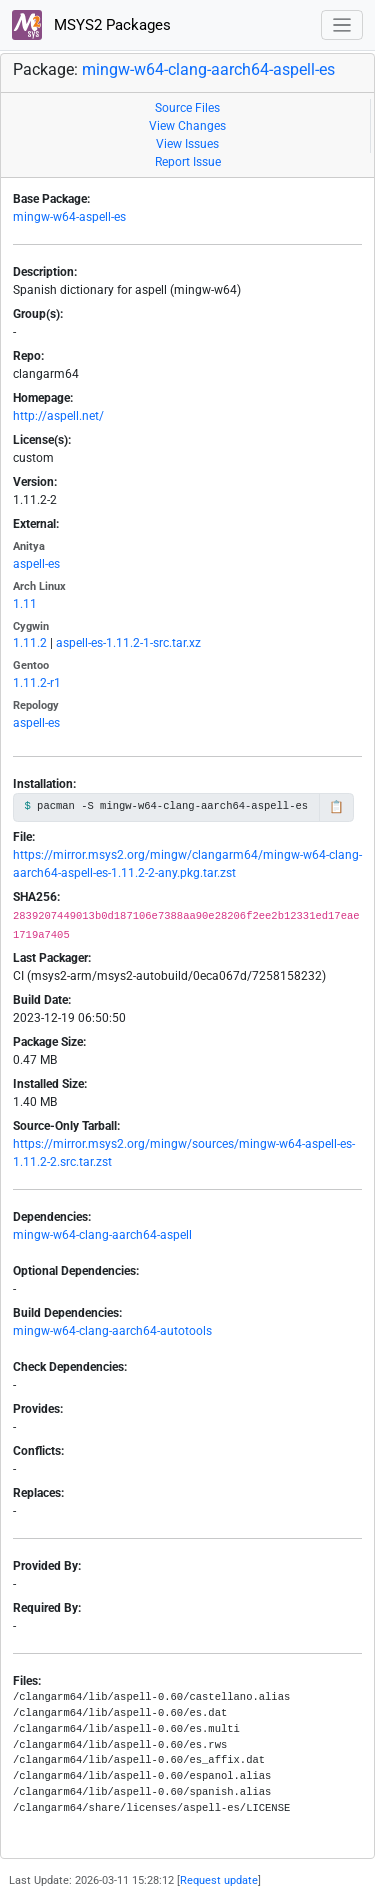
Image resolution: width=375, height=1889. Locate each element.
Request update (219, 1880)
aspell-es (36, 564)
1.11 (25, 604)
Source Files (187, 108)
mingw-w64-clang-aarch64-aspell (102, 1235)
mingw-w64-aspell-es (69, 217)
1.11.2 (30, 643)
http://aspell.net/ (58, 416)
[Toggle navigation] (342, 25)
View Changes (187, 126)
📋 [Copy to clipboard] (336, 807)
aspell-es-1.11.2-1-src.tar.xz (128, 643)
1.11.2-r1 (37, 683)
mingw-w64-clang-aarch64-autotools (112, 1331)
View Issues (187, 144)
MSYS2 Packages (91, 25)
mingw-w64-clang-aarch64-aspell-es (208, 69)
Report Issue (188, 162)
